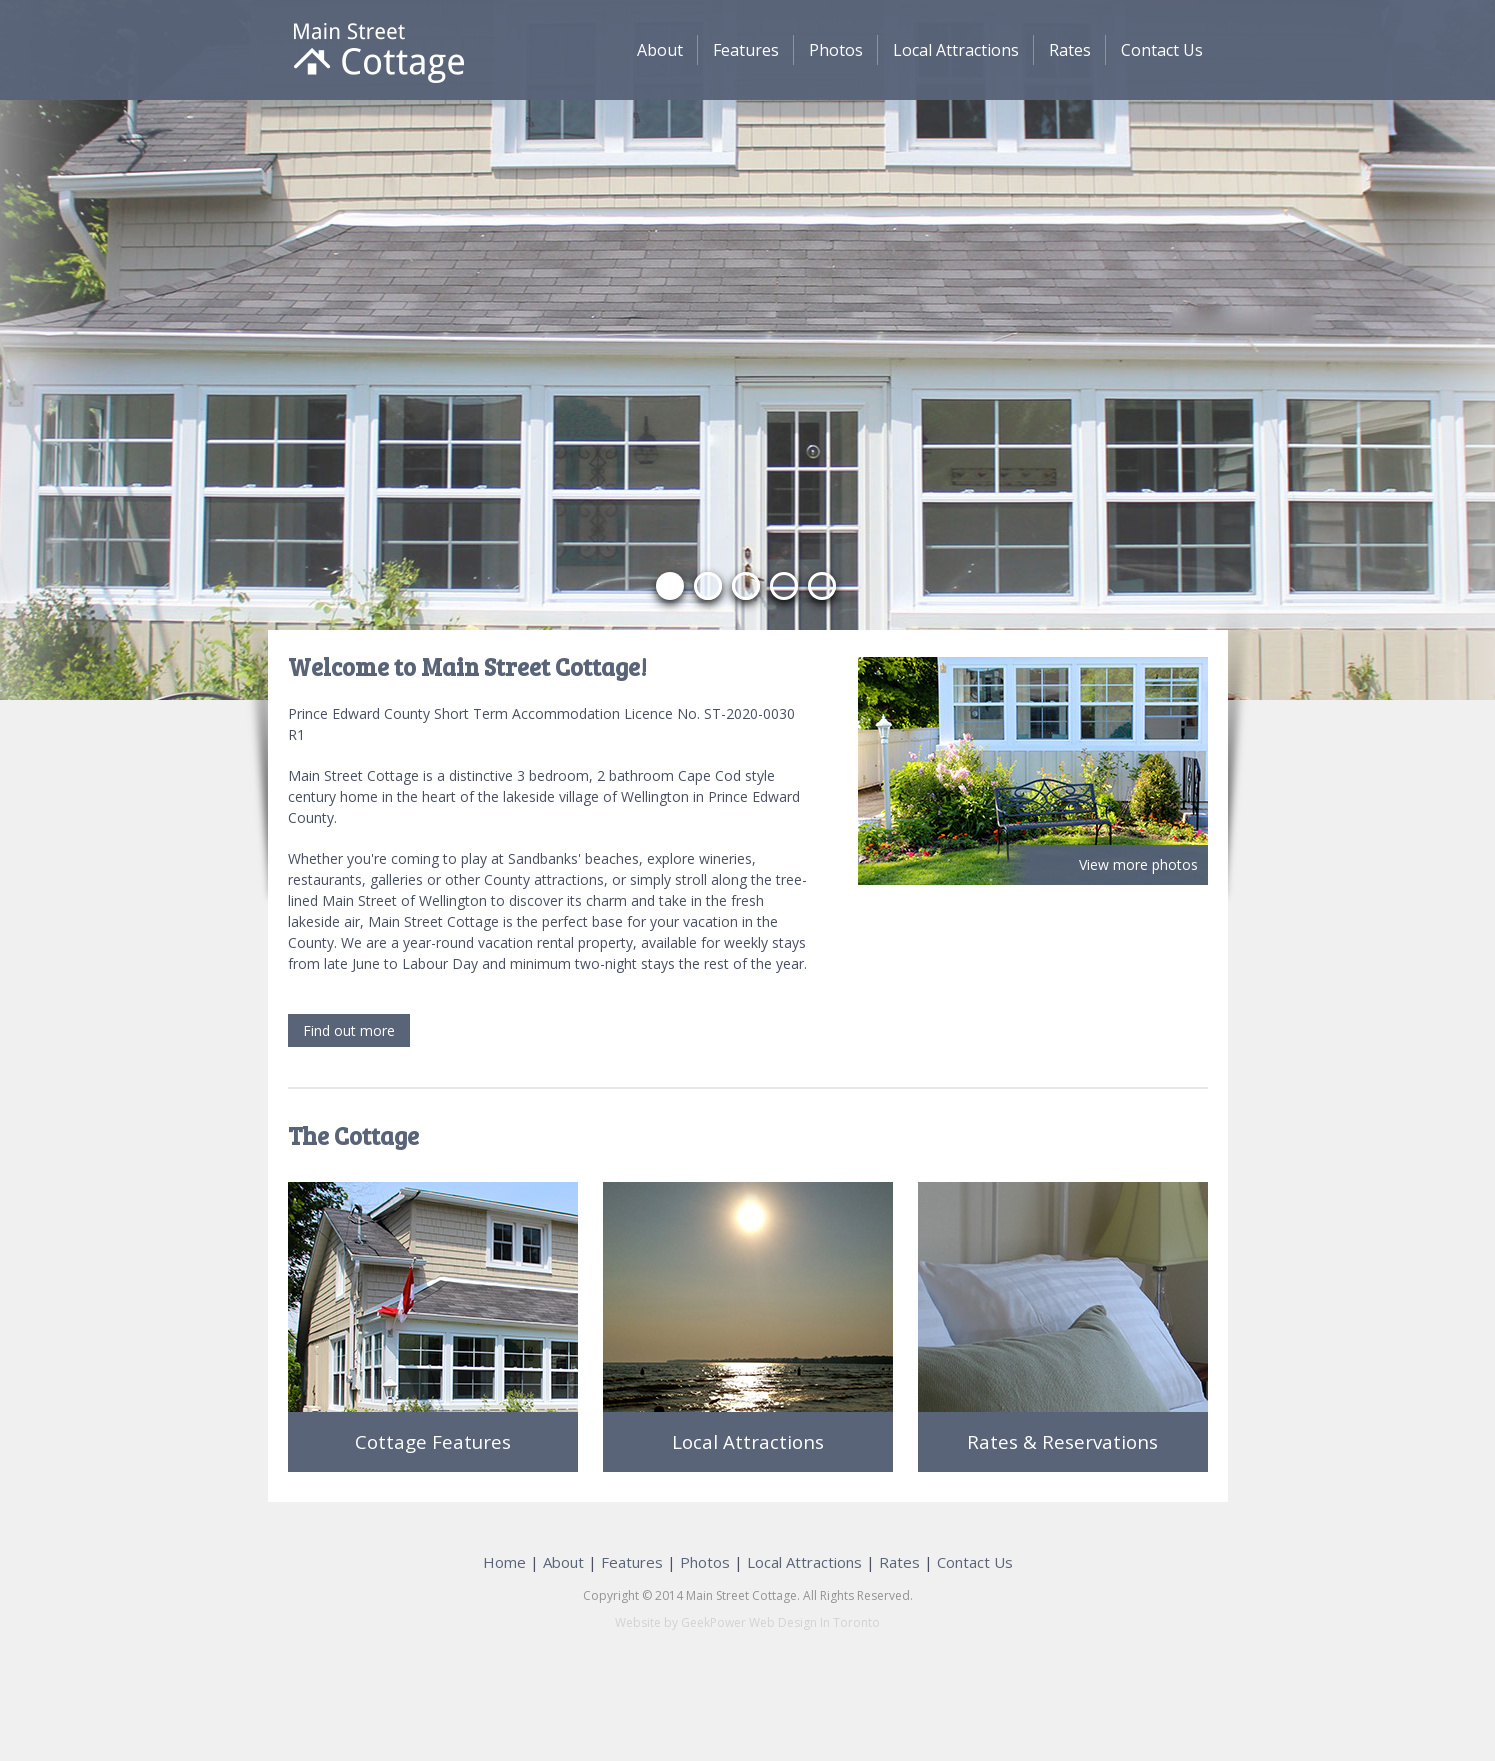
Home (504, 1562)
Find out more (349, 1030)
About (660, 50)
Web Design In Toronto (813, 1622)
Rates (1070, 50)
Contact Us (1162, 50)
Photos (836, 50)
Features (746, 50)
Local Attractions (956, 50)
